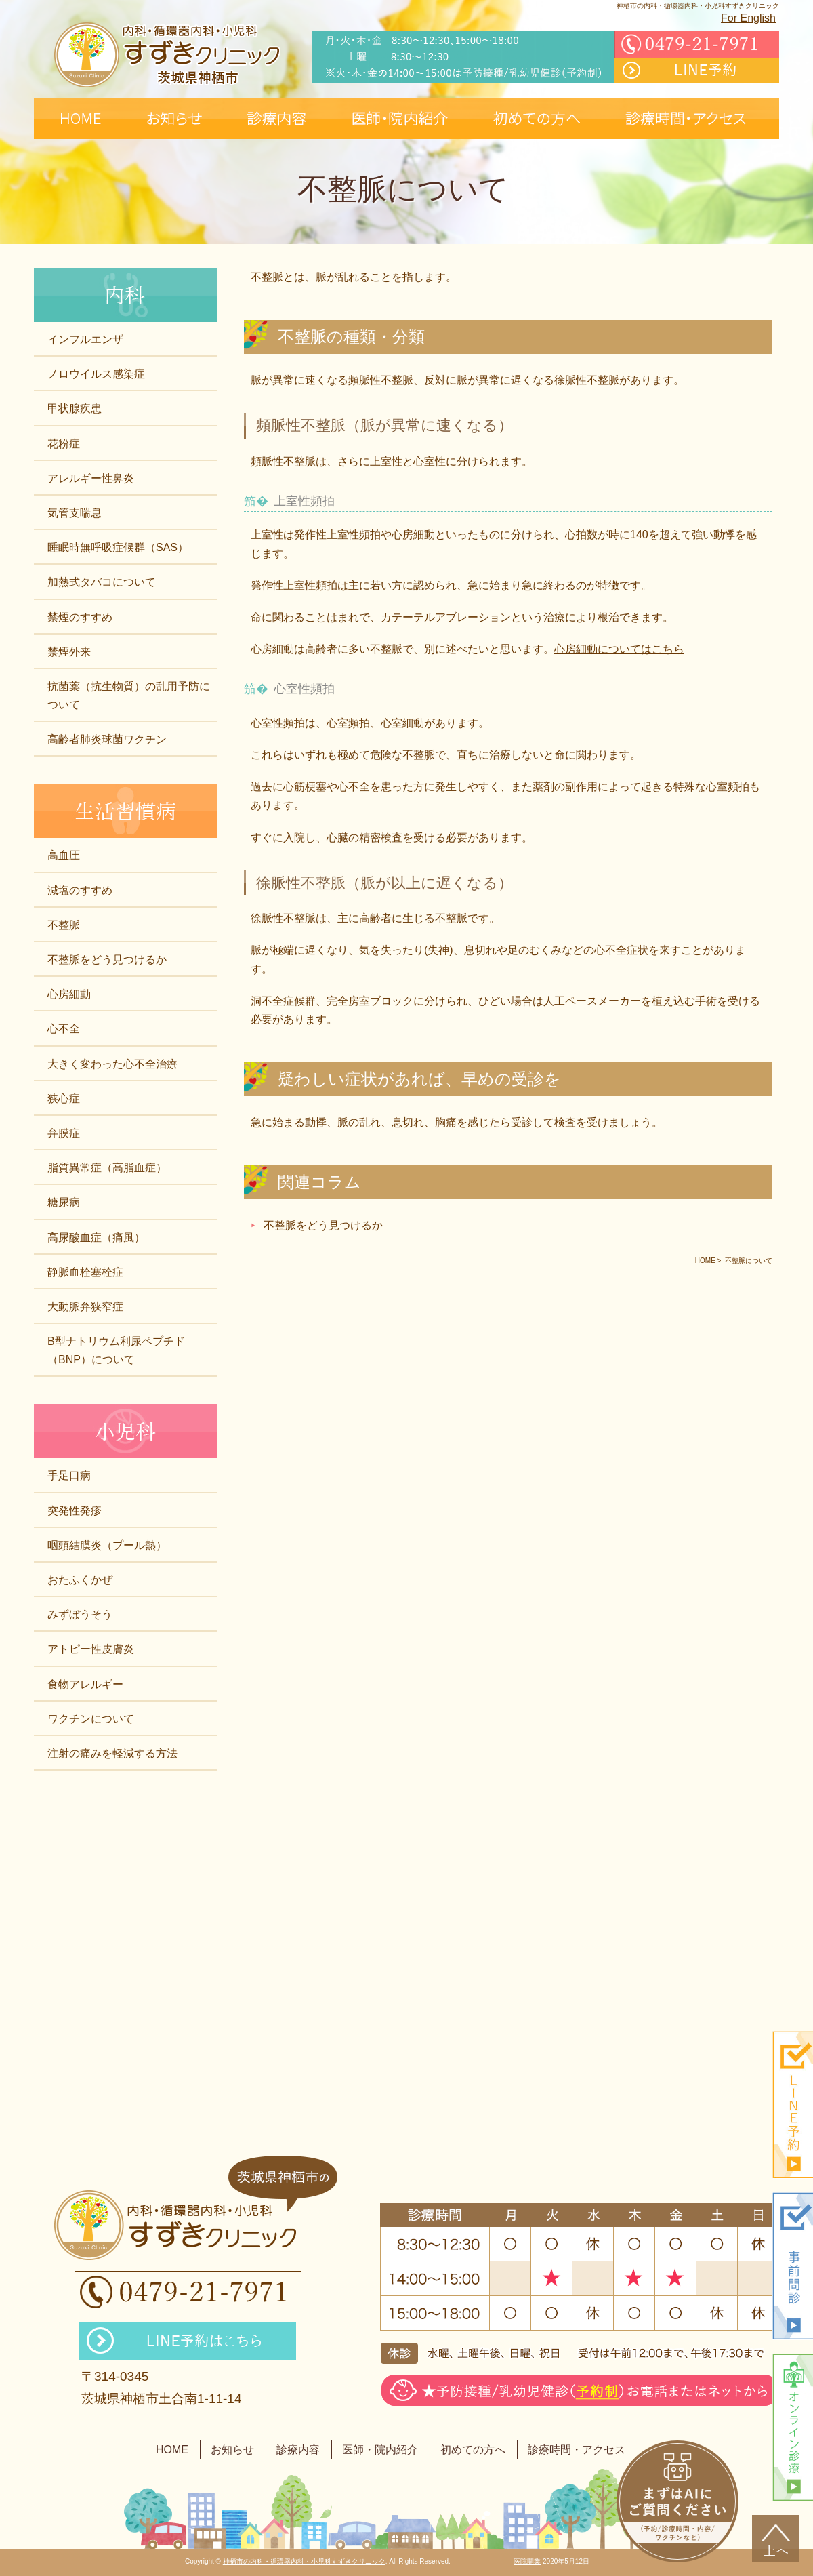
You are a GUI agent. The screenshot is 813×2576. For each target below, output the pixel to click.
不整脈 (63, 925)
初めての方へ (472, 2449)
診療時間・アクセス (576, 2449)
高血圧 (63, 855)
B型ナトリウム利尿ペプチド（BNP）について (116, 1350)
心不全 (63, 1028)
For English (748, 18)
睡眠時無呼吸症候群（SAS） (117, 547)
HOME (172, 2449)
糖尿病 (63, 1202)
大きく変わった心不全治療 (112, 1064)
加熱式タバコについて (101, 582)
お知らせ (232, 2449)
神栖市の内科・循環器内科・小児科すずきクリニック (304, 2561)
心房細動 (69, 994)
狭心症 (63, 1098)
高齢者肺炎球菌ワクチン (107, 739)
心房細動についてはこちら (619, 649)
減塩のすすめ (79, 890)
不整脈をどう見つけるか (323, 1225)
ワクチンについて (90, 1719)
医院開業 (527, 2561)
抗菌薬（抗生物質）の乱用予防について (128, 695)
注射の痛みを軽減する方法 (112, 1753)
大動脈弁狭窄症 (85, 1306)
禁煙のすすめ (79, 617)
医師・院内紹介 (380, 2449)
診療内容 (298, 2449)
